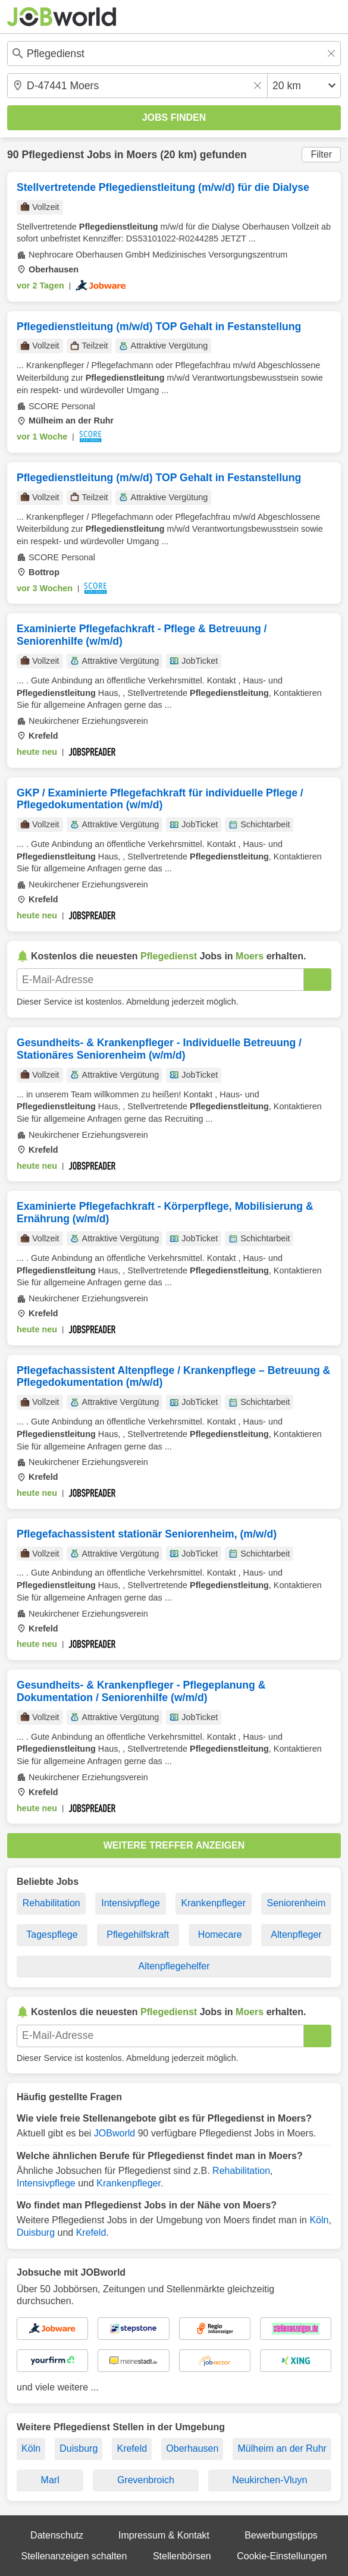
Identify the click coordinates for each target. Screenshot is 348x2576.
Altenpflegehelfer (173, 1966)
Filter (321, 154)
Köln (318, 2220)
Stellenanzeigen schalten (74, 2556)
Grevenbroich (145, 2480)
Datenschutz (56, 2535)
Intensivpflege (130, 1903)
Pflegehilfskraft (137, 1934)
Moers (141, 155)
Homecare (220, 1934)
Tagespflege (51, 1934)
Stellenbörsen (182, 2556)
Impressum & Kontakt (163, 2535)
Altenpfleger (296, 1934)
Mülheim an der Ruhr (282, 2448)
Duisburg (36, 2232)
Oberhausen (192, 2448)
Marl (50, 2480)
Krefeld (91, 2232)
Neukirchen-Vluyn (269, 2480)
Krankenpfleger (213, 1903)
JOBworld (114, 2133)
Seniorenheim (296, 1903)
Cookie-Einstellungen (282, 2556)
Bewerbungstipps (281, 2535)
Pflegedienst (52, 155)
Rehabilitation (51, 1903)
